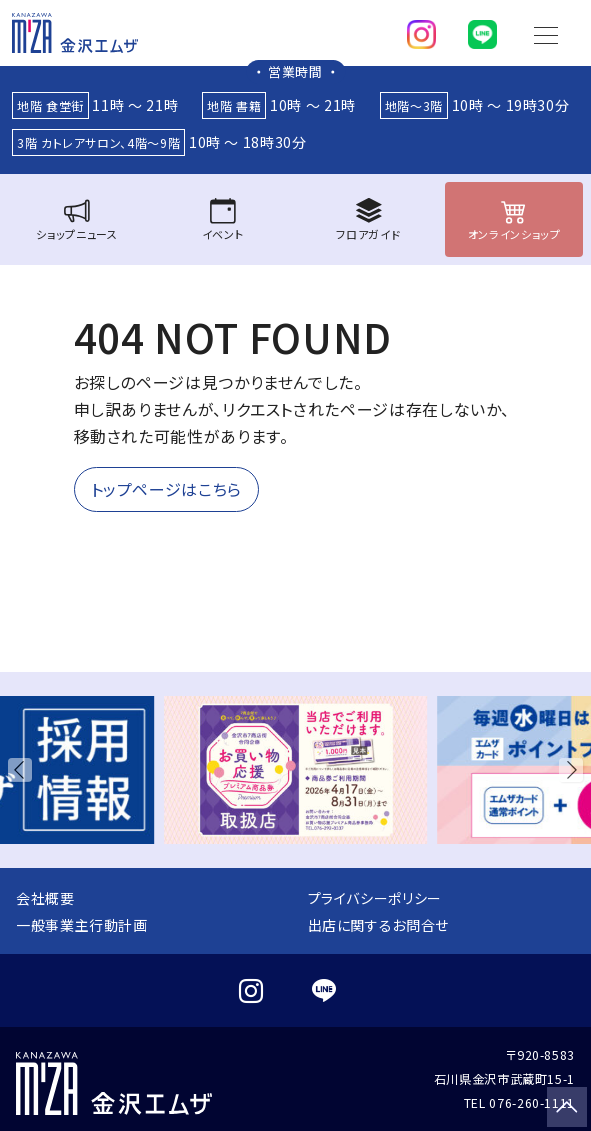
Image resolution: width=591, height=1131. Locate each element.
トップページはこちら (166, 489)
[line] (482, 30)
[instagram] (421, 30)
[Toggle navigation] (546, 33)
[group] (295, 770)
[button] (24, 770)
